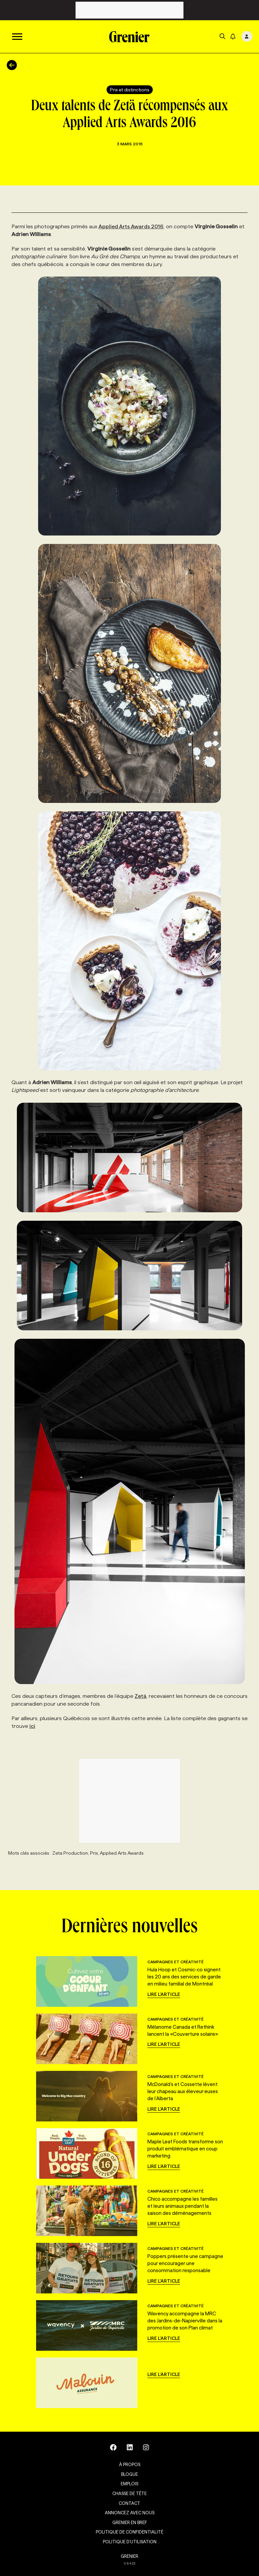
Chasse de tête (129, 2493)
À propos (129, 2464)
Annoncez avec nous (129, 2512)
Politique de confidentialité (129, 2531)
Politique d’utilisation (129, 2541)
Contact (129, 2503)
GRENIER (129, 2556)
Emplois (129, 2483)
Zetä (140, 1696)
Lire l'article (163, 1994)
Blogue (129, 2474)
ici (32, 1726)
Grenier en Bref (129, 2522)
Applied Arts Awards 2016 (131, 226)
